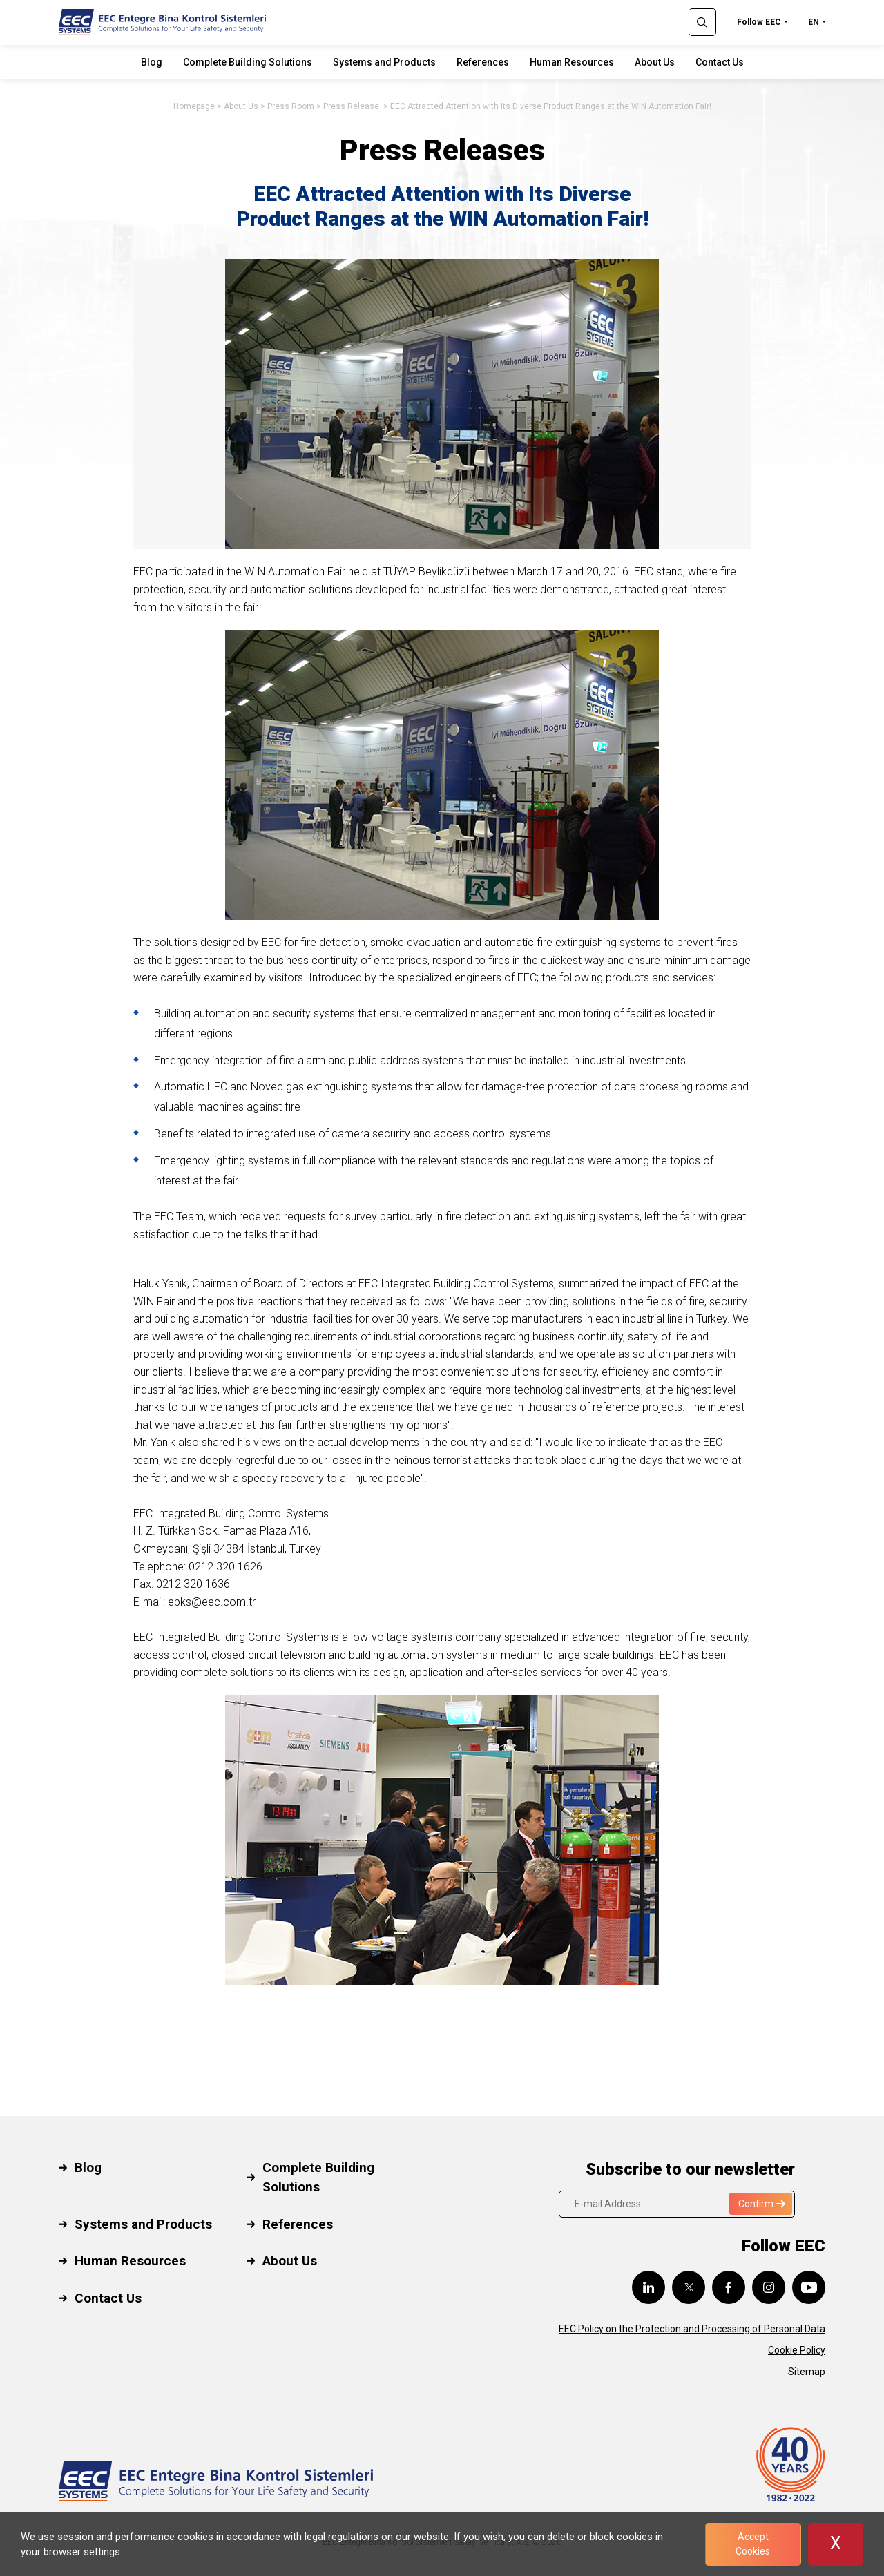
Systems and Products (384, 62)
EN (813, 22)
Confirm (761, 2203)
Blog (151, 62)
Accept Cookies (753, 2544)
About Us (655, 62)
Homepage (194, 106)
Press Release (352, 106)
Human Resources (572, 62)
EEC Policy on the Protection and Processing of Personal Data (692, 2328)
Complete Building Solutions (247, 62)
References (483, 62)
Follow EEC (759, 22)
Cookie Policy (796, 2350)
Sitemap (806, 2371)
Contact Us (719, 62)
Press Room (290, 106)
